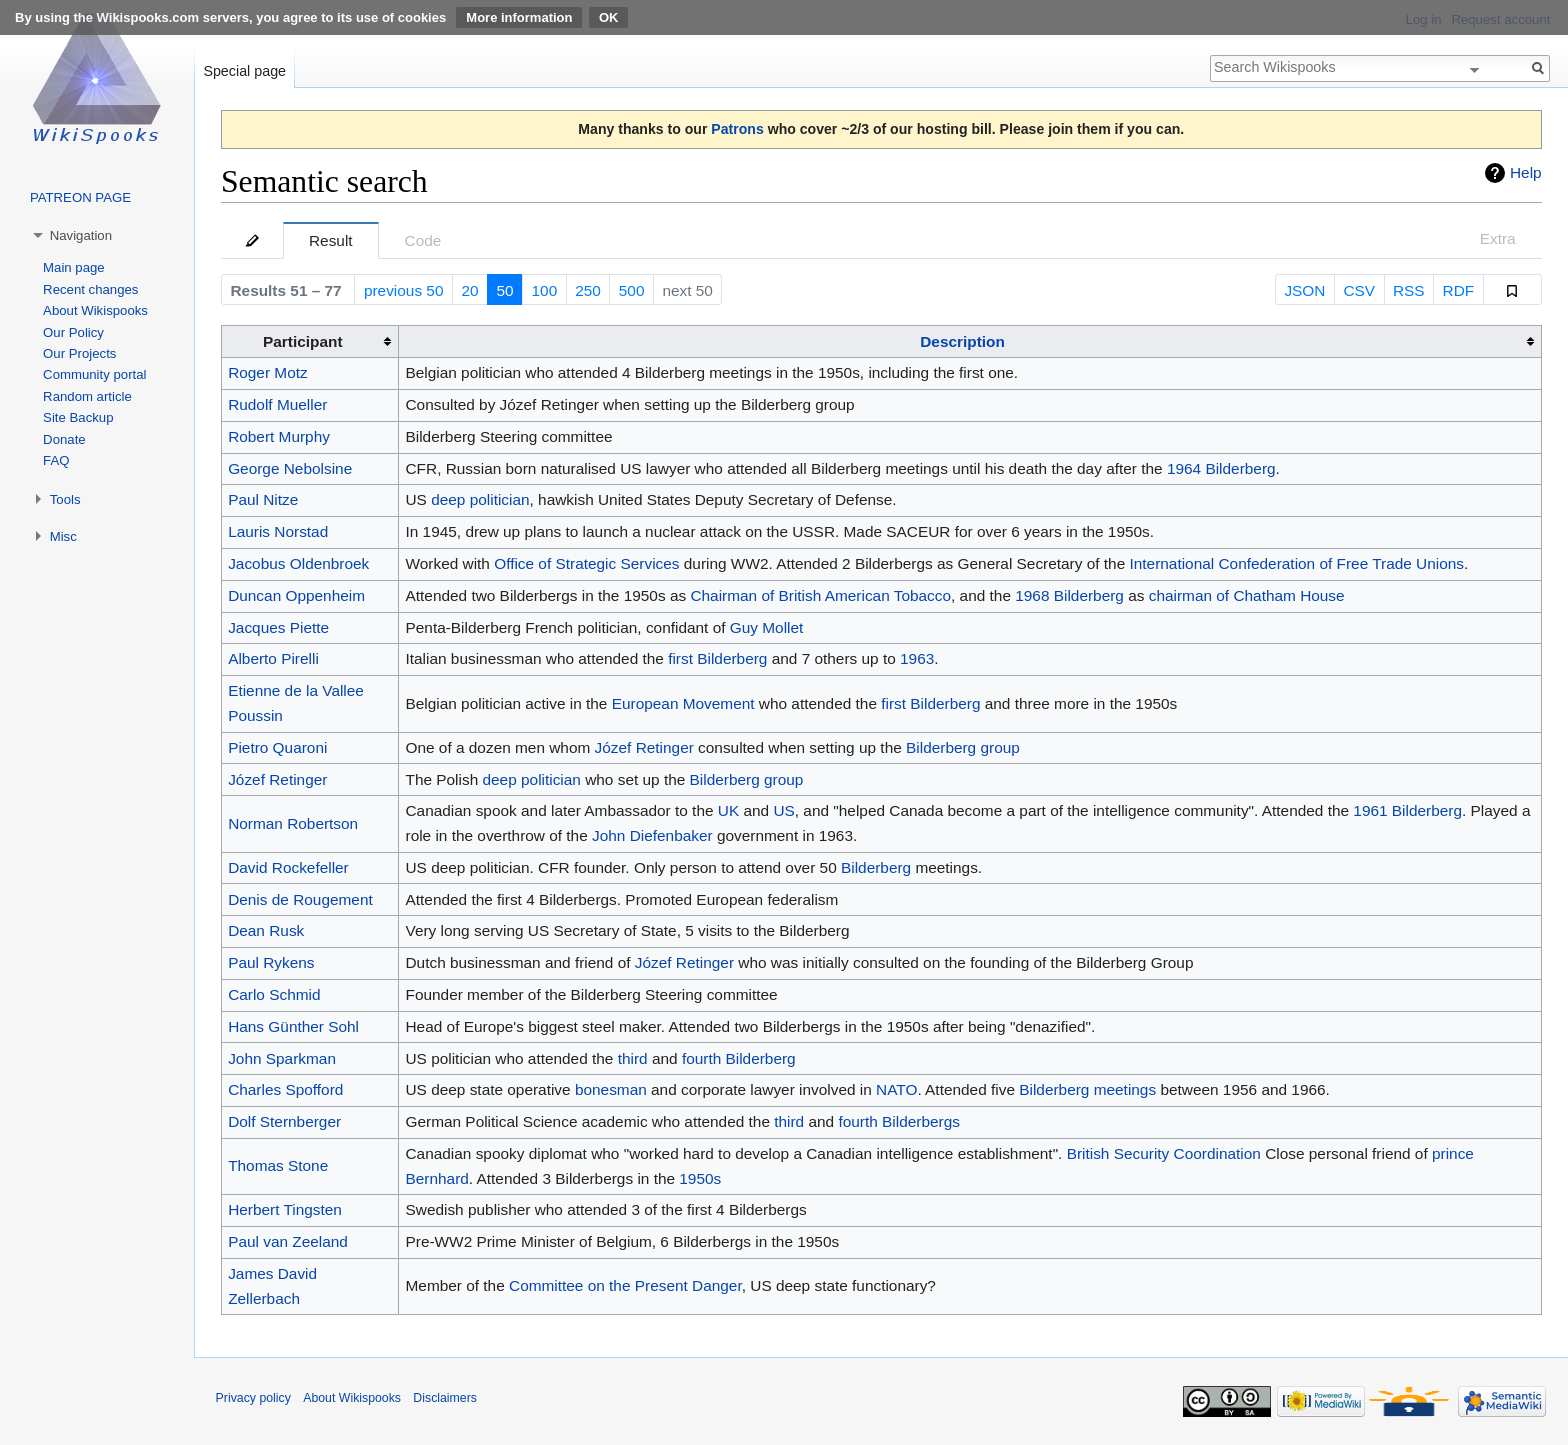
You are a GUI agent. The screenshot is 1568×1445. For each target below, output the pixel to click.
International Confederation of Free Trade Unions (1297, 563)
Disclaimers (445, 1398)
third (633, 1058)
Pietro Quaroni (277, 747)
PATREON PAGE (80, 197)
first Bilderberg (717, 658)
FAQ (56, 460)
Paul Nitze (263, 499)
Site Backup (78, 417)
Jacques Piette (278, 627)
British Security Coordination (1164, 1153)
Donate (64, 439)
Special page (244, 71)
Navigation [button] (81, 235)
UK (728, 810)
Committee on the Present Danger (625, 1285)
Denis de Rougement (300, 899)
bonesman (611, 1089)
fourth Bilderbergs (898, 1121)
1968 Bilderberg (1069, 595)
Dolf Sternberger (284, 1121)
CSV (1359, 290)
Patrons (737, 129)
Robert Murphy (279, 436)
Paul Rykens (271, 962)
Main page (74, 267)
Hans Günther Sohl (293, 1026)
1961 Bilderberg (1407, 810)
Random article (87, 396)
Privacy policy (253, 1398)
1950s (700, 1178)
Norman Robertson (293, 823)
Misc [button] (63, 536)
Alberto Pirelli (273, 658)
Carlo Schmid (274, 994)
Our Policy (73, 332)
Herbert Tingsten (285, 1209)
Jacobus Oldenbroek (298, 563)
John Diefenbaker (652, 835)
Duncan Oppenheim (296, 595)
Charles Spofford (285, 1089)
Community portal (94, 374)
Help (1526, 172)
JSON (1304, 290)
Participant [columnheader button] (303, 341)
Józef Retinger (644, 747)
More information (519, 17)
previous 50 (404, 290)
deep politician (480, 499)
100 (545, 290)
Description (962, 341)
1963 (917, 658)
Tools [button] (65, 499)
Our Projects (79, 353)
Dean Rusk (266, 930)
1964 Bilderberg (1221, 468)
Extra (1498, 238)
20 (469, 290)
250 (588, 290)
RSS (1409, 290)
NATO (896, 1089)
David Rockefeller (288, 867)
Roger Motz (268, 372)
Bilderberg (876, 867)
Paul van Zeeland (288, 1241)
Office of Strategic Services (586, 563)
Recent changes (90, 289)
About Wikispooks (95, 310)
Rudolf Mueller (277, 404)
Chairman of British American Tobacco (820, 595)
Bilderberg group (963, 747)
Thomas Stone (278, 1165)
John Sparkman (282, 1058)
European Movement (683, 703)
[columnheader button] (970, 342)
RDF (1459, 290)
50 (504, 290)
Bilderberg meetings (1087, 1089)
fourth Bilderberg (739, 1058)
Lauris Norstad (278, 531)
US (783, 810)
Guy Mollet (767, 627)
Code (423, 240)
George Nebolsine (290, 468)
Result (331, 240)
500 (632, 290)
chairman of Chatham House (1247, 595)
